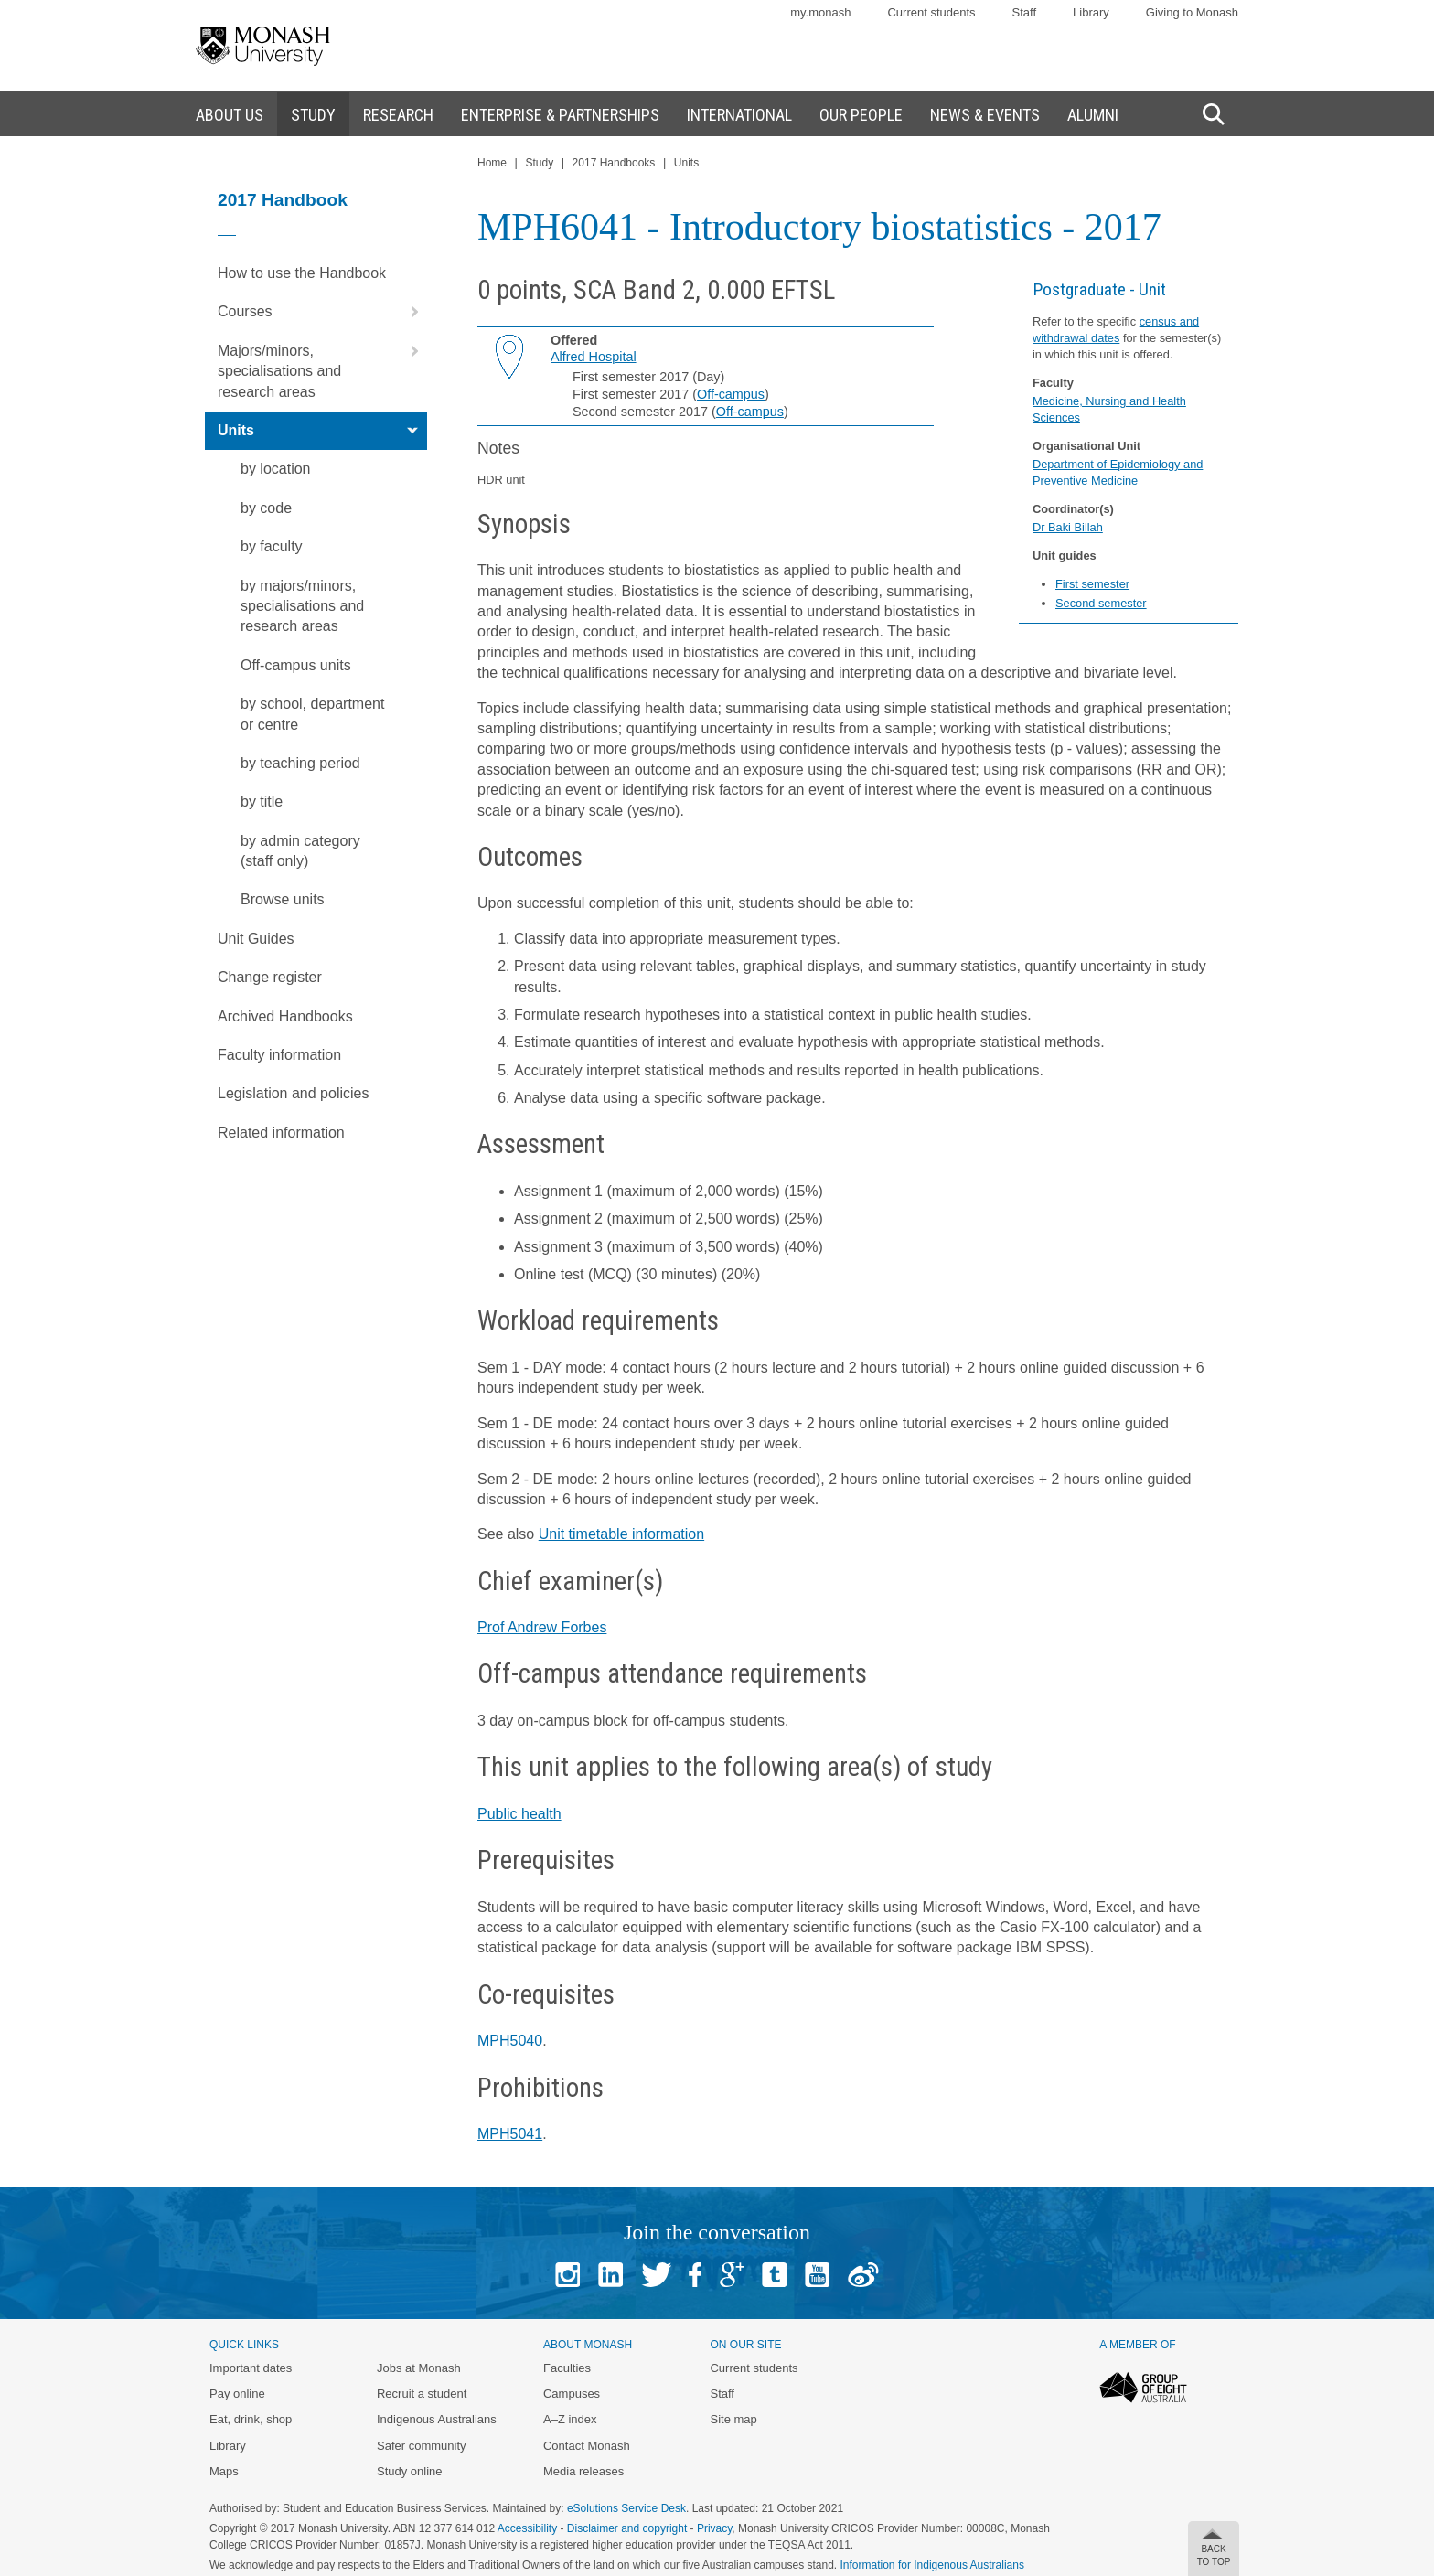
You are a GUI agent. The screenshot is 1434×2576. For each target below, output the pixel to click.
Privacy (714, 2528)
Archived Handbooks (285, 1016)
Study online (410, 2471)
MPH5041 (509, 2134)
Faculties (567, 2368)
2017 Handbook (283, 199)
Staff (1024, 12)
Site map (733, 2419)
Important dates (250, 2368)
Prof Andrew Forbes (541, 1627)
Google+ (732, 2274)
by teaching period (300, 763)
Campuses (571, 2393)
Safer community (421, 2446)
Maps (224, 2471)
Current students (931, 12)
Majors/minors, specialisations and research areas (322, 366)
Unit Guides (256, 938)
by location (276, 468)
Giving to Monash (1192, 12)
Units (322, 431)
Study (539, 162)
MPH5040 (509, 2040)
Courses (322, 312)
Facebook (695, 2274)
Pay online (237, 2393)
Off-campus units (296, 665)
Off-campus (731, 394)
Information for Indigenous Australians (932, 2565)
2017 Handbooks (614, 162)
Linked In (610, 2274)
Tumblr (774, 2274)
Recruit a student (421, 2393)
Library (1091, 12)
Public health (519, 1814)
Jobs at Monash (419, 2368)
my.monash (820, 12)
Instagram (567, 2274)
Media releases (583, 2471)
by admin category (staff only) (300, 851)
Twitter (656, 2274)
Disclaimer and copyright (627, 2528)
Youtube (817, 2274)
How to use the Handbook (302, 273)
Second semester (1101, 603)
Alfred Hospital (594, 356)
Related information (281, 1132)
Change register (270, 977)
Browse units (283, 899)
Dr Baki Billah (1068, 527)
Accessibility (527, 2528)
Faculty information (279, 1055)
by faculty (272, 546)
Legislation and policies (293, 1093)
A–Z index (570, 2419)
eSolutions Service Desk (626, 2508)
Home (492, 162)
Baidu (863, 2274)
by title (262, 801)
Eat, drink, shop (250, 2419)
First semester (1092, 584)
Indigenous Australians (437, 2419)
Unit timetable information (621, 1534)
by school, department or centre (312, 714)
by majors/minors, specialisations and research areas (302, 606)
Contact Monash (586, 2446)
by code (266, 508)
